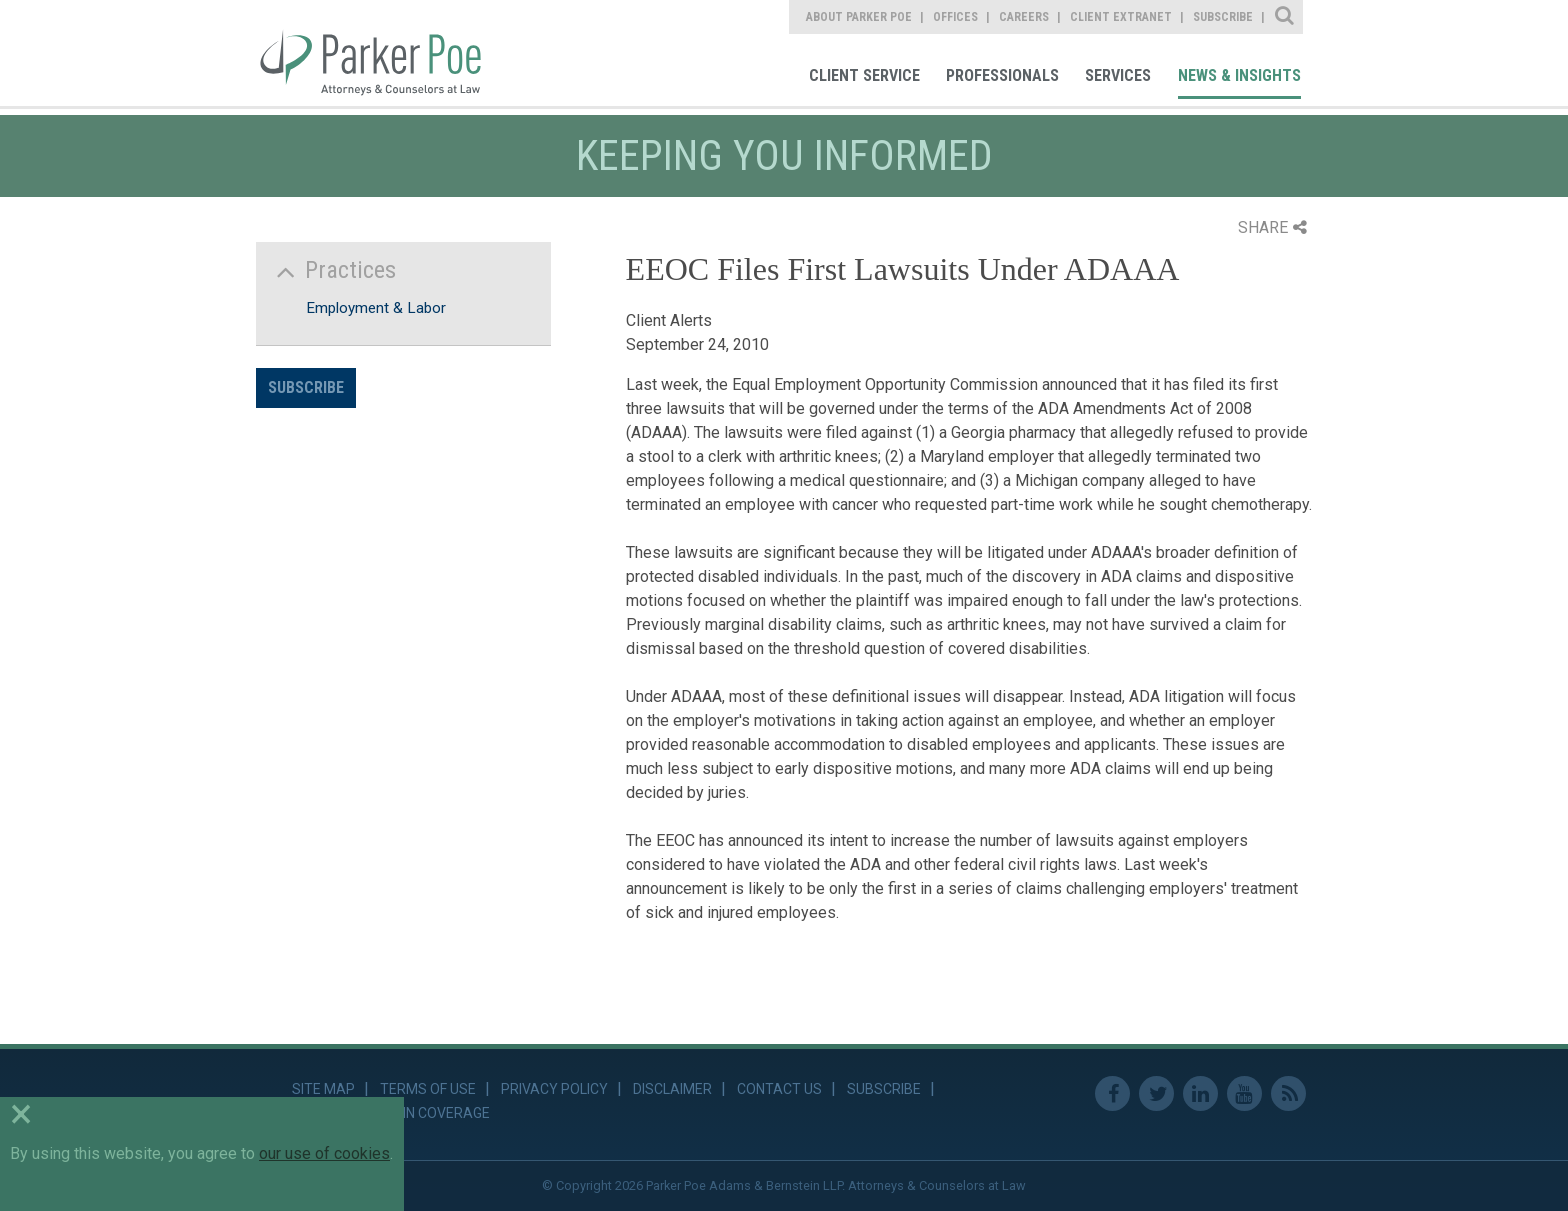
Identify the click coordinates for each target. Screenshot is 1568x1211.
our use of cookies (324, 1153)
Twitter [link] (1156, 1093)
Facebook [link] (1112, 1093)
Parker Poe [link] (382, 53)
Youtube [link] (1244, 1093)
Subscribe (306, 387)
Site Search (1285, 17)
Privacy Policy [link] (554, 1089)
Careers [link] (1024, 17)
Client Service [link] (864, 75)
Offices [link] (955, 17)
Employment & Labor (376, 308)
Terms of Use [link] (428, 1089)
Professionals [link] (1002, 75)
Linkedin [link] (1200, 1093)
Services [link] (1118, 75)
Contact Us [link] (779, 1089)
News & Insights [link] (1239, 75)
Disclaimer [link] (672, 1089)
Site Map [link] (323, 1089)
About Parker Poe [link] (859, 17)
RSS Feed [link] (1288, 1093)
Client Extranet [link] (1121, 17)
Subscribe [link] (1223, 17)
